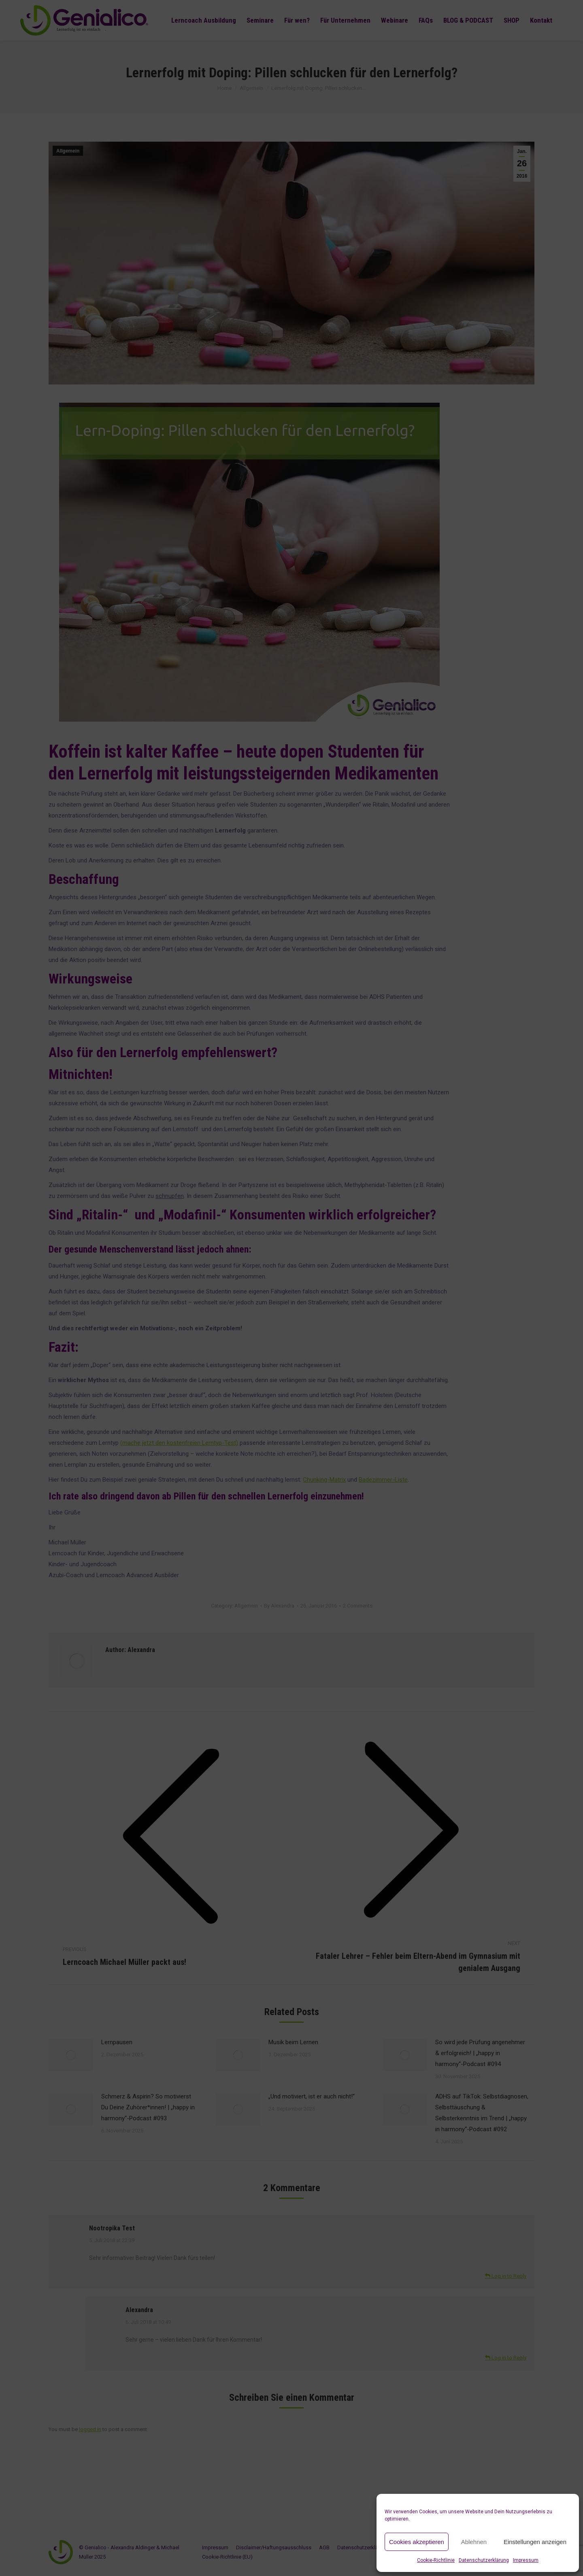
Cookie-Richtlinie (436, 2560)
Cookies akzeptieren (416, 2541)
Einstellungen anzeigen (535, 2541)
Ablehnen (474, 2541)
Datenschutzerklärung (484, 2560)
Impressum (525, 2560)
